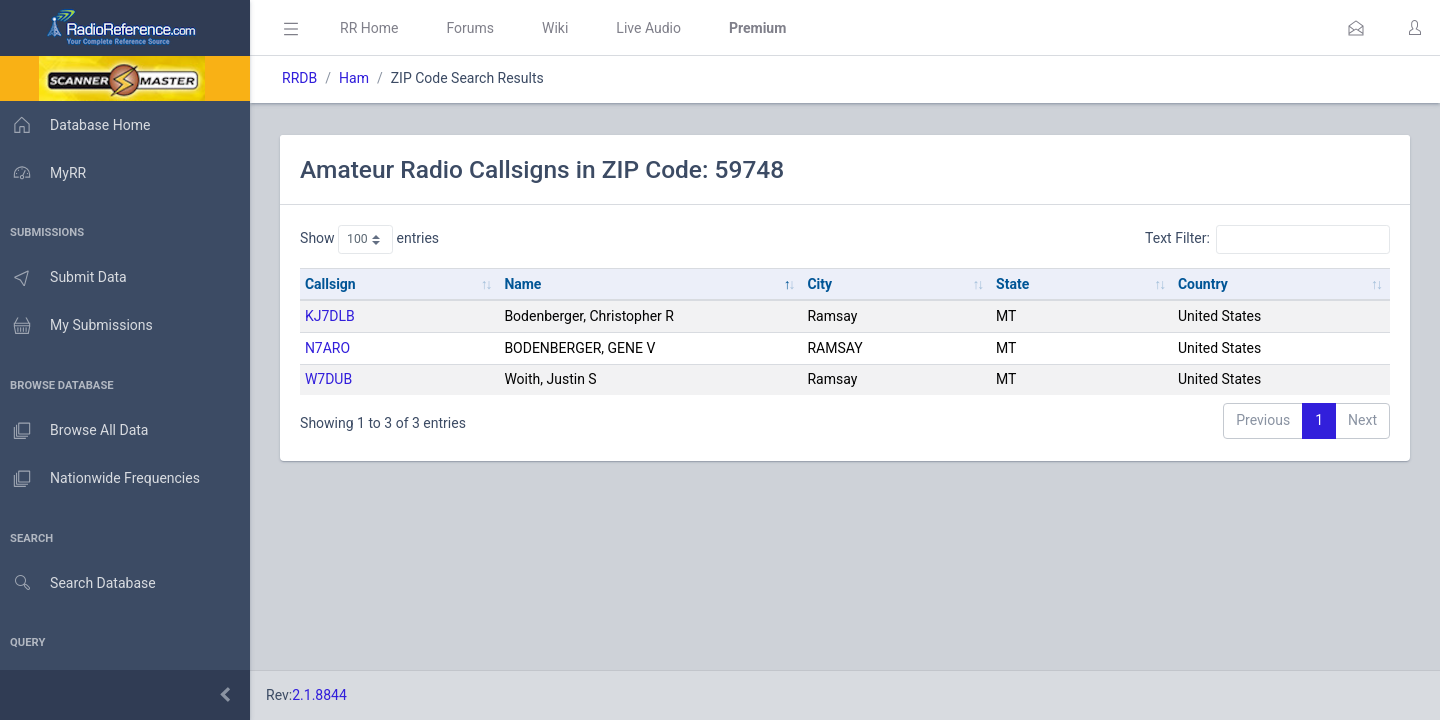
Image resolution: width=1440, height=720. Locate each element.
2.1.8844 (325, 695)
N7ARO (333, 348)
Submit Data (66, 278)
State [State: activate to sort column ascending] (1014, 284)
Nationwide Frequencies (103, 479)
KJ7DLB (336, 316)
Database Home (78, 125)
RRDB (305, 78)
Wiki (561, 28)
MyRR (46, 173)
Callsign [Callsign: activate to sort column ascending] (336, 284)
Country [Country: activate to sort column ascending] (1204, 284)
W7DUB (334, 379)
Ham (360, 78)
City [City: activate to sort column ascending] (823, 284)
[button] (1356, 28)
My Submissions (79, 326)
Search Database (81, 583)
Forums (476, 28)
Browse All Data (77, 431)
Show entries (375, 239)
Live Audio (654, 28)
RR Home (375, 28)
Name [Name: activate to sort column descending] (527, 284)
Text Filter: (1267, 239)
